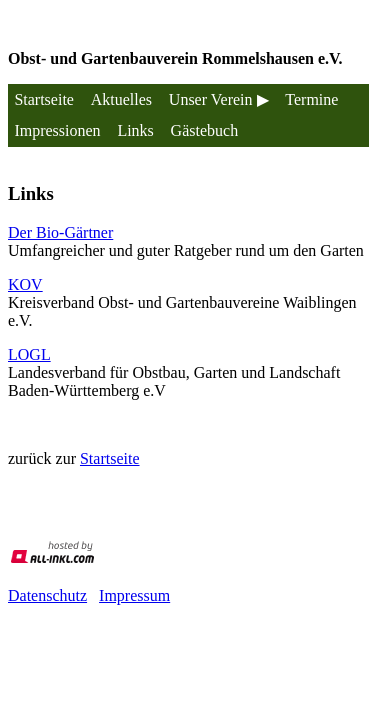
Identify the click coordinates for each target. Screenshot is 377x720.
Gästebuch (205, 130)
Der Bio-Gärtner (60, 232)
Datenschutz (47, 595)
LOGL (29, 354)
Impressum (134, 595)
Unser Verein (211, 99)
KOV (25, 284)
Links (135, 130)
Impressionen (57, 130)
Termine (311, 99)
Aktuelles (121, 99)
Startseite (44, 99)
